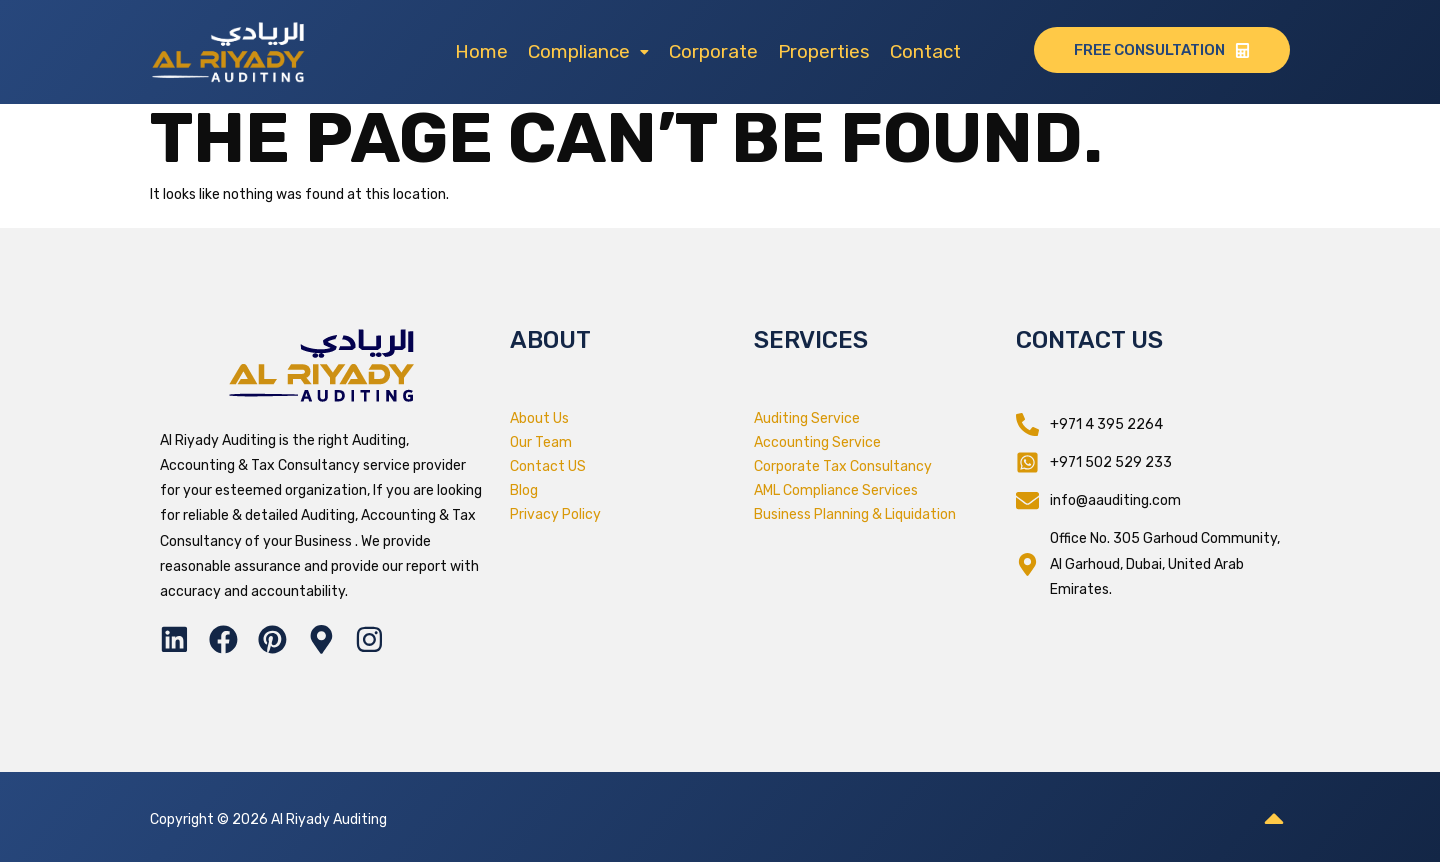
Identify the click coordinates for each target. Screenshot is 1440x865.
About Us (539, 418)
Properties (824, 51)
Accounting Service (817, 442)
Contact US (548, 466)
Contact (925, 51)
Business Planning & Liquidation (855, 514)
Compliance (588, 51)
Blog (524, 490)
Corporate (713, 51)
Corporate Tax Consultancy (843, 466)
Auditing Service (807, 418)
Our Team (541, 442)
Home (481, 51)
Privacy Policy (555, 514)
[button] (588, 51)
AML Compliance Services (836, 490)
